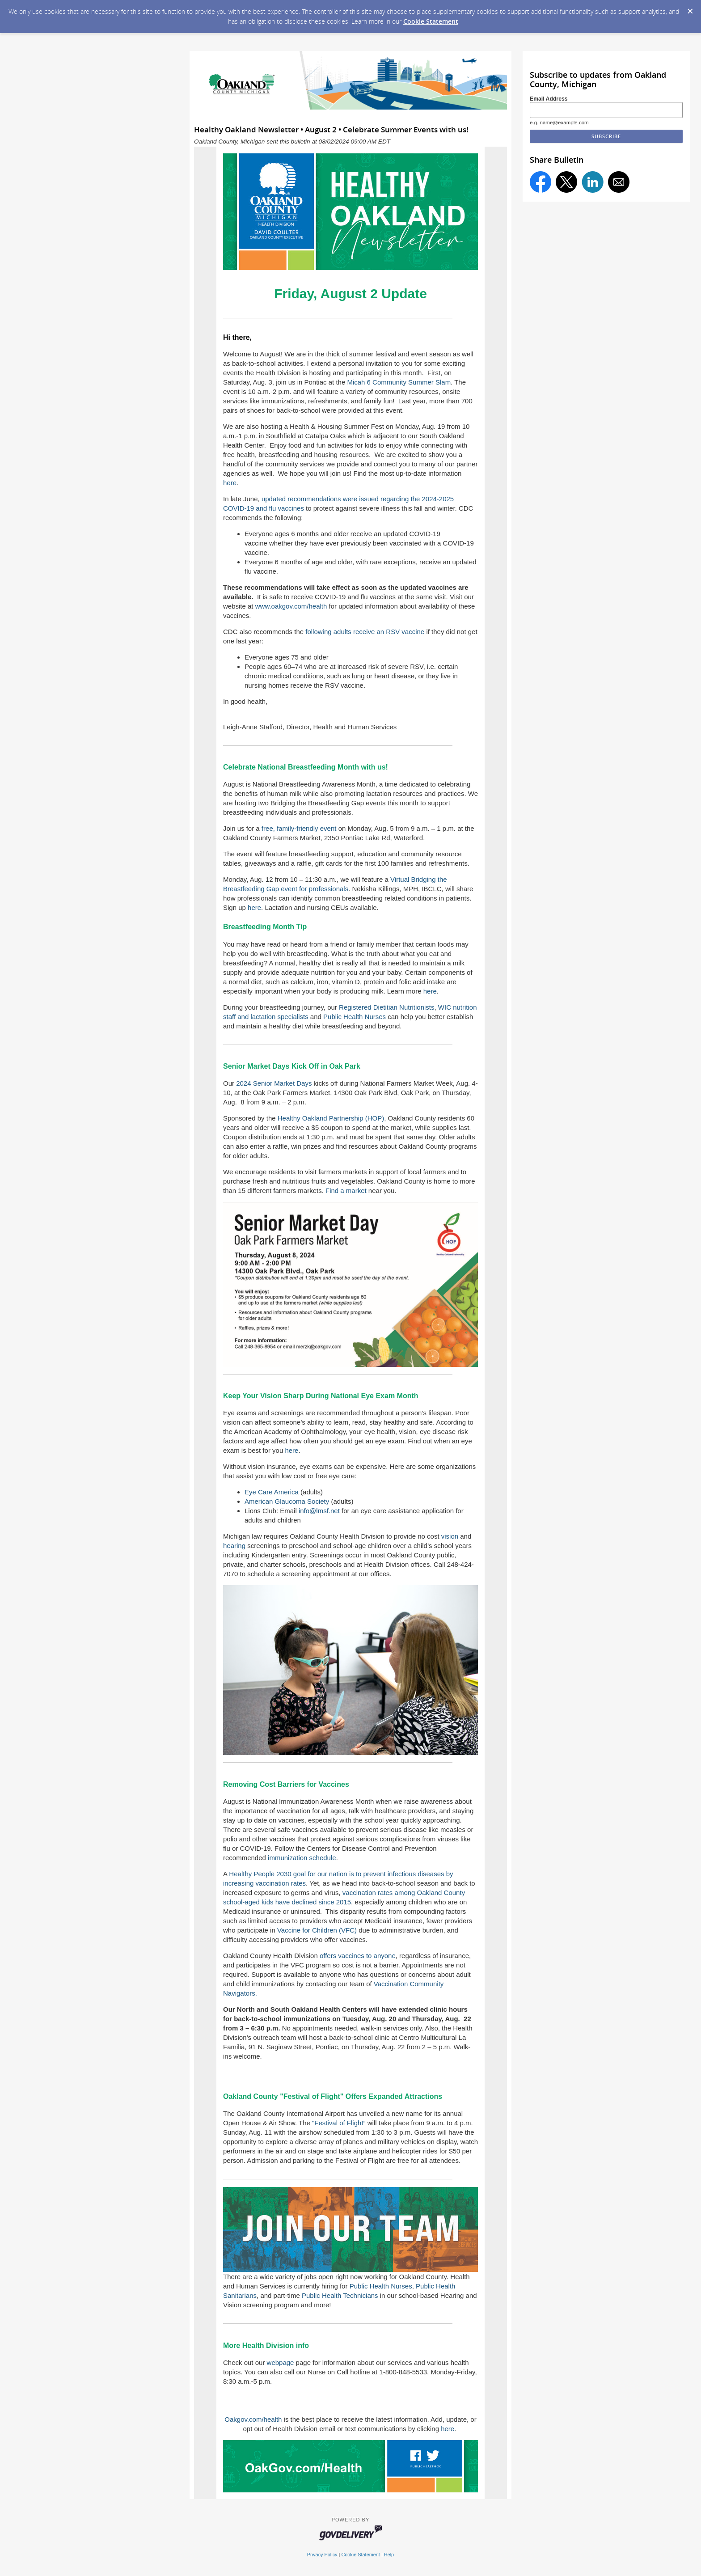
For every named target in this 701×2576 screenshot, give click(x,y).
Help (389, 2554)
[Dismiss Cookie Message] (690, 8)
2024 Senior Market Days (274, 1083)
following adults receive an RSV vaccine (364, 631)
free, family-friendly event (299, 828)
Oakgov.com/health (253, 2419)
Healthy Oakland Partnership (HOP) (331, 1118)
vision (449, 1536)
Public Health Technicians (340, 2295)
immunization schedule (302, 1857)
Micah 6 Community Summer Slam (399, 382)
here (229, 482)
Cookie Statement (430, 21)
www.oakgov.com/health (291, 606)
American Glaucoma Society (287, 1501)
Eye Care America (272, 1492)
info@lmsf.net (319, 1510)
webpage (280, 2362)
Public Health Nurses (354, 1016)
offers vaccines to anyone (358, 1955)
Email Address (549, 99)
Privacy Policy (322, 2554)
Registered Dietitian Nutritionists (386, 1007)
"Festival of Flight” (339, 2123)
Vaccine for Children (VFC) (317, 1930)
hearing (234, 1545)
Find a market (346, 1190)
